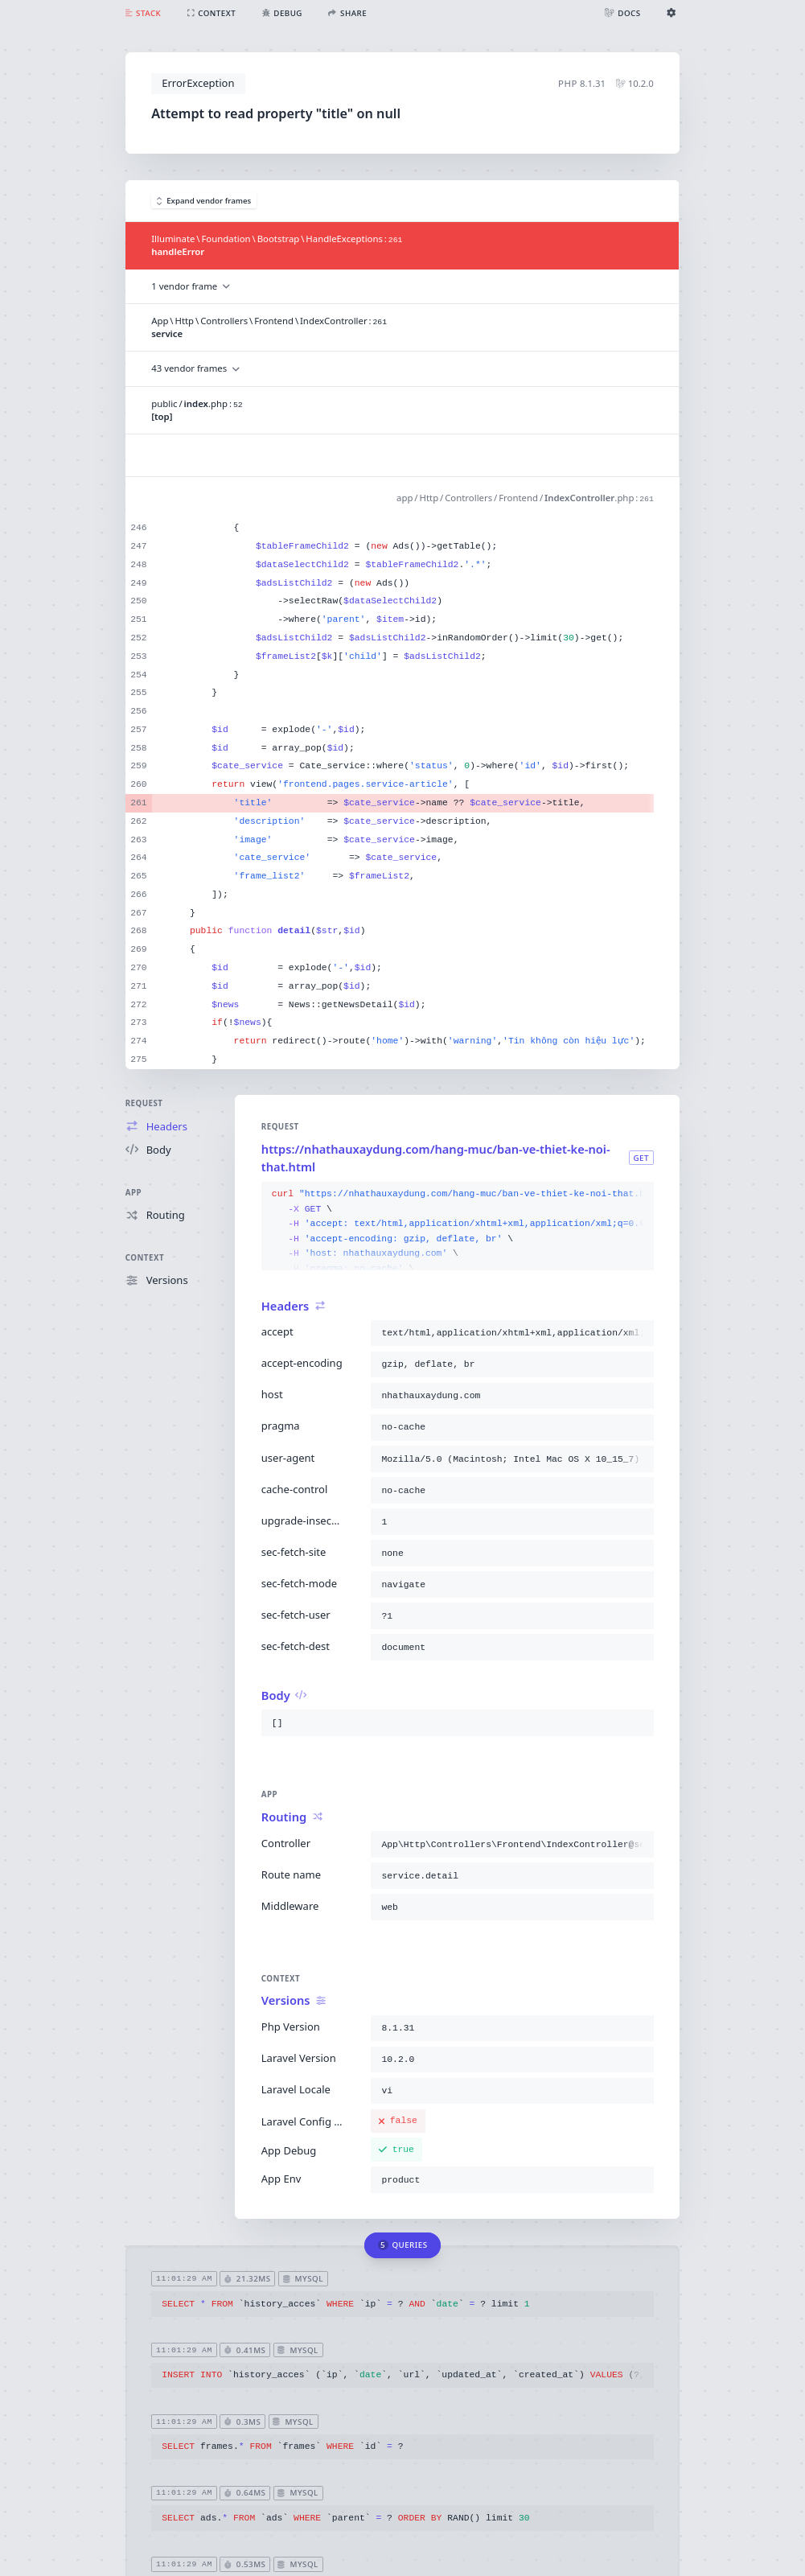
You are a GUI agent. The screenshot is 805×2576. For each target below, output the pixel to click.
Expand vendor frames (204, 200)
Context (144, 1258)
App (133, 1192)
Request (144, 1103)
